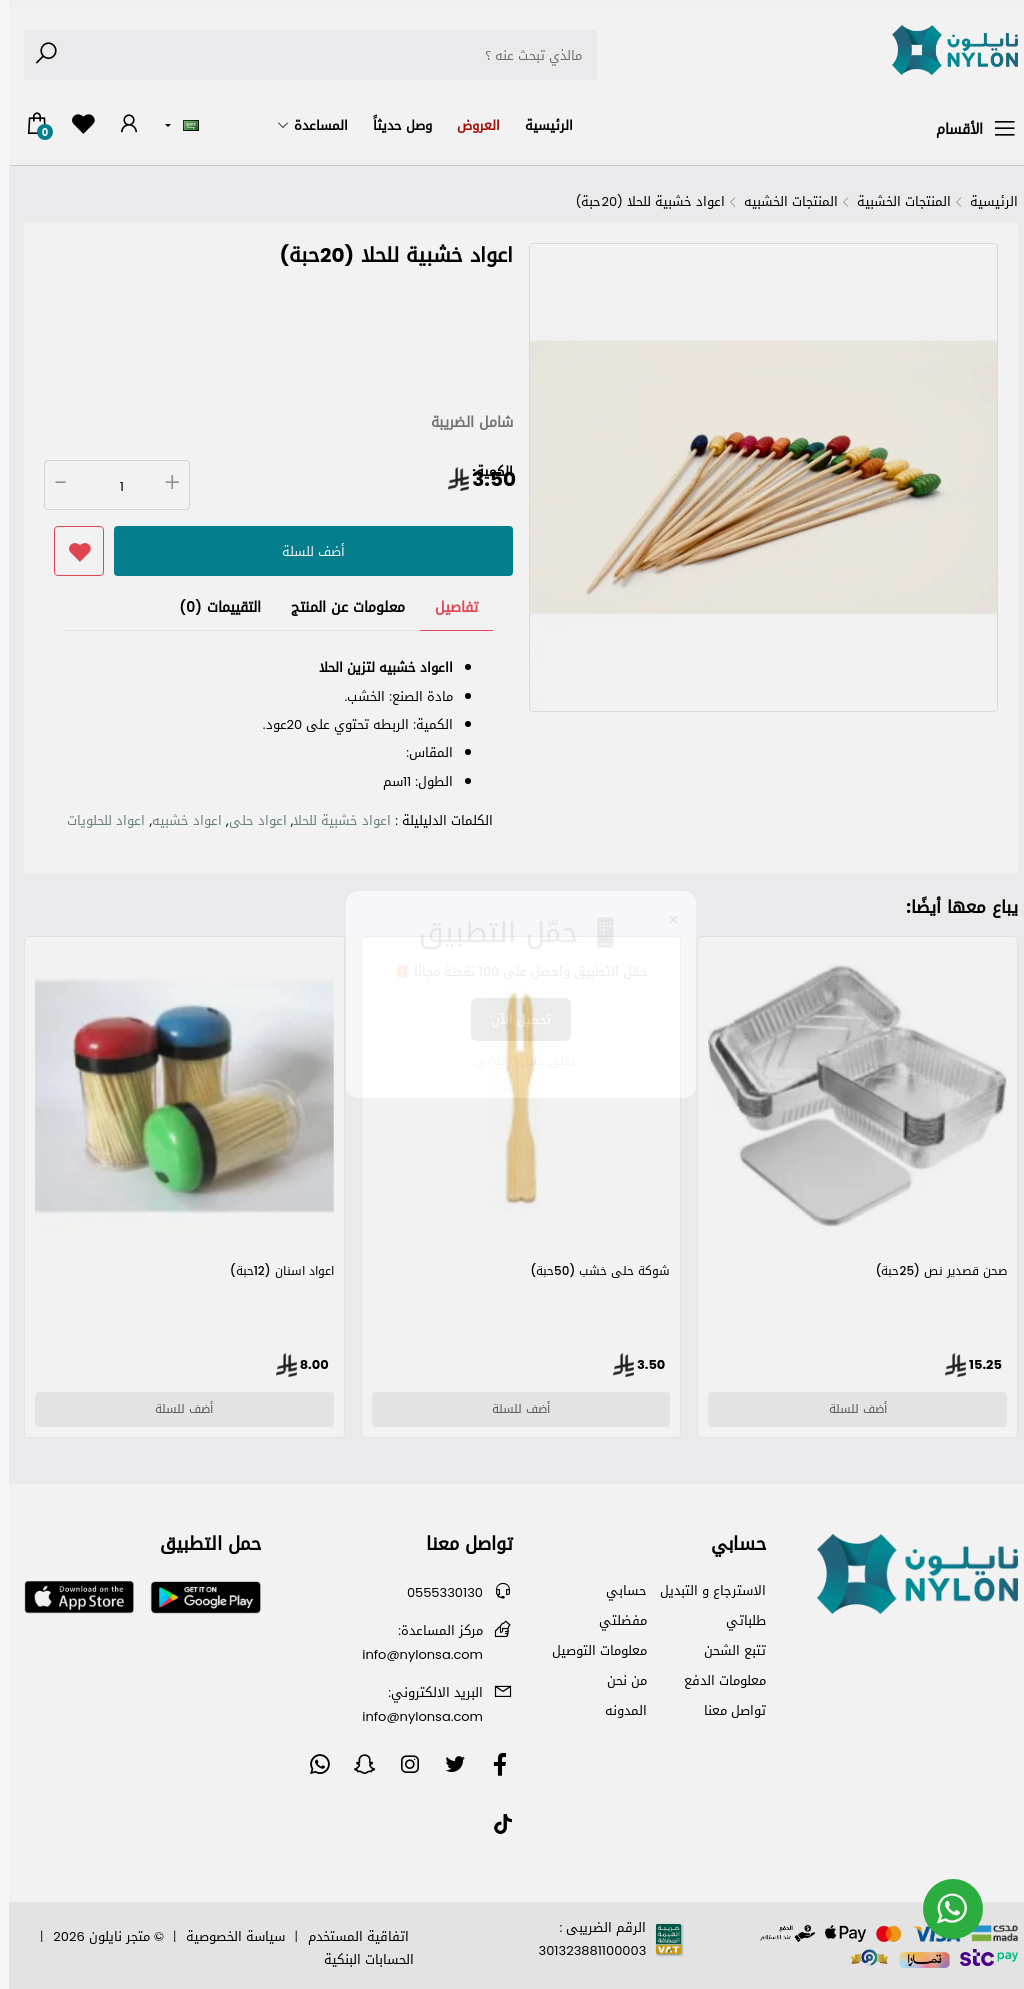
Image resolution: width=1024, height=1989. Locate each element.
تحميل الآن (512, 1019)
